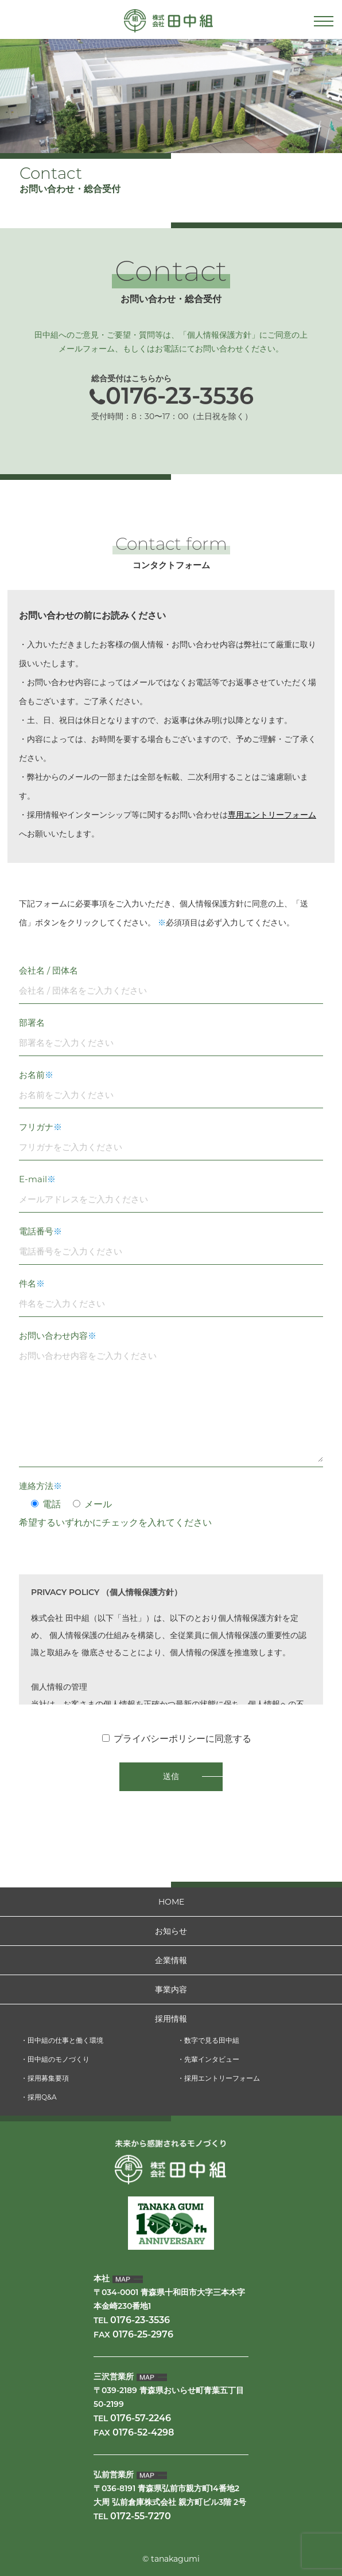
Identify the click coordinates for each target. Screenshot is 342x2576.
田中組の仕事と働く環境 (65, 2040)
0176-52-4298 (143, 2433)
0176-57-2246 (140, 2418)
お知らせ (171, 1931)
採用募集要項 (48, 2078)
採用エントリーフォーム (222, 2078)
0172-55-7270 (140, 2517)
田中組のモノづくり (59, 2059)
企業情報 (171, 1960)
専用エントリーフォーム (272, 815)
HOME (171, 1902)
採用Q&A (42, 2097)
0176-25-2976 (142, 2335)
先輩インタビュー (211, 2059)
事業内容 (171, 1989)
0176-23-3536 (180, 398)
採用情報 (171, 2019)
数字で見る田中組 (211, 2040)
